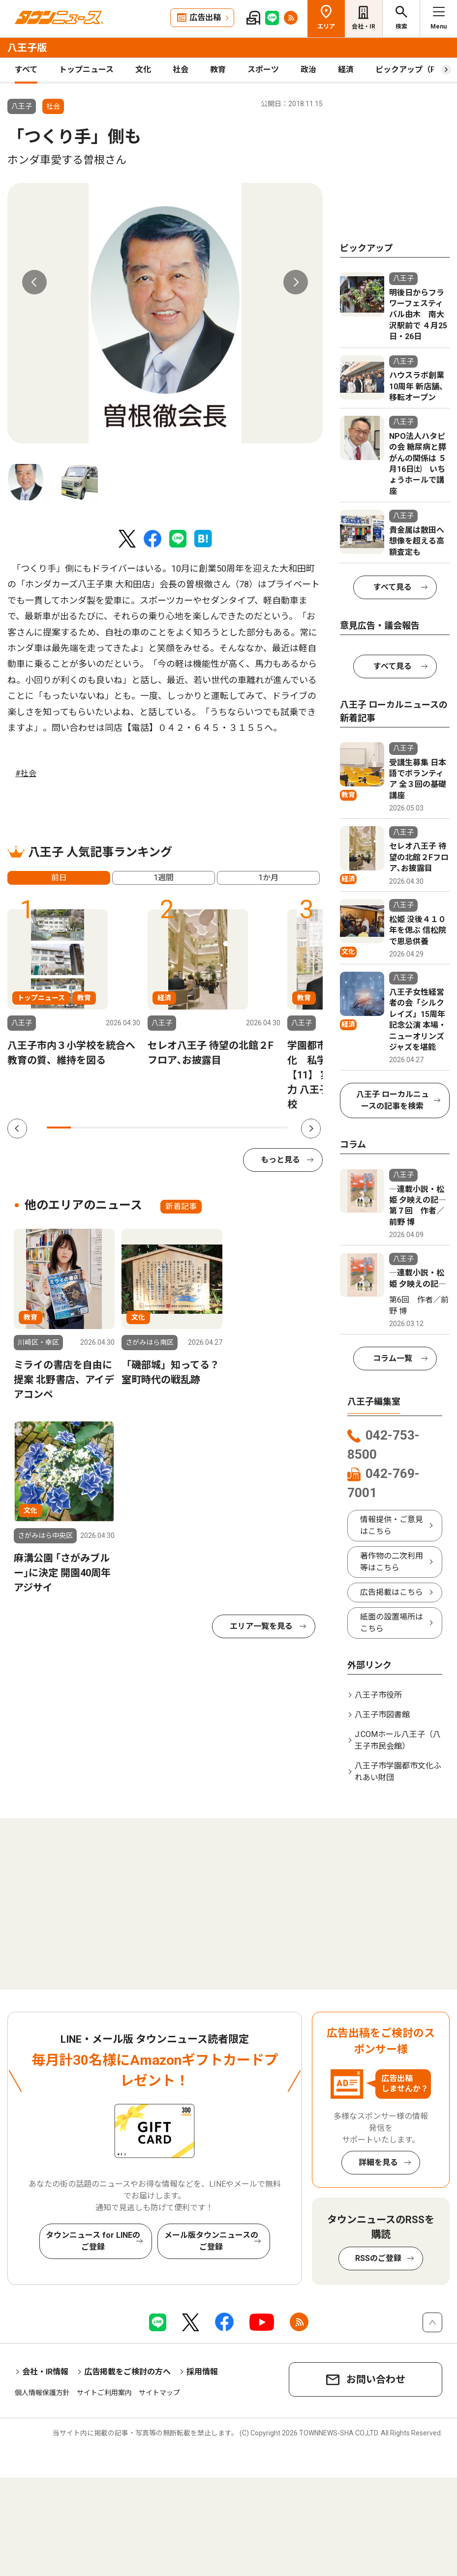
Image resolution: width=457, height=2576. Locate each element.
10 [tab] (276, 1128)
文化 (143, 69)
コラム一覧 (392, 1358)
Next (295, 282)
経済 (346, 69)
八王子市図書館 (382, 1714)
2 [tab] (83, 1128)
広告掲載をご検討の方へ (127, 2371)
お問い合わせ (375, 2379)
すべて (26, 69)
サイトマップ (159, 2393)
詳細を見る (378, 2162)
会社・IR (363, 26)
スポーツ (263, 69)
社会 (180, 69)
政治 (308, 69)
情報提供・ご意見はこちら (391, 1525)
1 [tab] (59, 1128)
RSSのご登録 (378, 2258)
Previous (34, 282)
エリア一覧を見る (261, 1626)
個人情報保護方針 (42, 2393)
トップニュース (86, 69)
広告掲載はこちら (391, 1592)
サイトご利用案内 (104, 2393)
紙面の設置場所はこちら (391, 1622)
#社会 (25, 773)
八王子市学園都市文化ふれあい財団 (398, 1771)
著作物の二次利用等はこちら (391, 1561)
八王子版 (27, 48)
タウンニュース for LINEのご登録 (93, 2241)
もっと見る (280, 1159)
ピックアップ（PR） (412, 69)
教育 (218, 69)
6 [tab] (179, 1128)
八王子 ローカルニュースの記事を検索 (392, 1100)
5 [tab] (155, 1128)
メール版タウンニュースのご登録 (211, 2241)
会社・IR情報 (45, 2371)
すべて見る (392, 587)
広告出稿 (205, 17)
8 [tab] (227, 1128)
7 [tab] (203, 1128)
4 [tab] (131, 1128)
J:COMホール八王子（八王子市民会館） (398, 1740)
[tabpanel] (165, 313)
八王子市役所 (378, 1695)
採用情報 (202, 2371)
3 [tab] (107, 1128)
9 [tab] (252, 1128)
